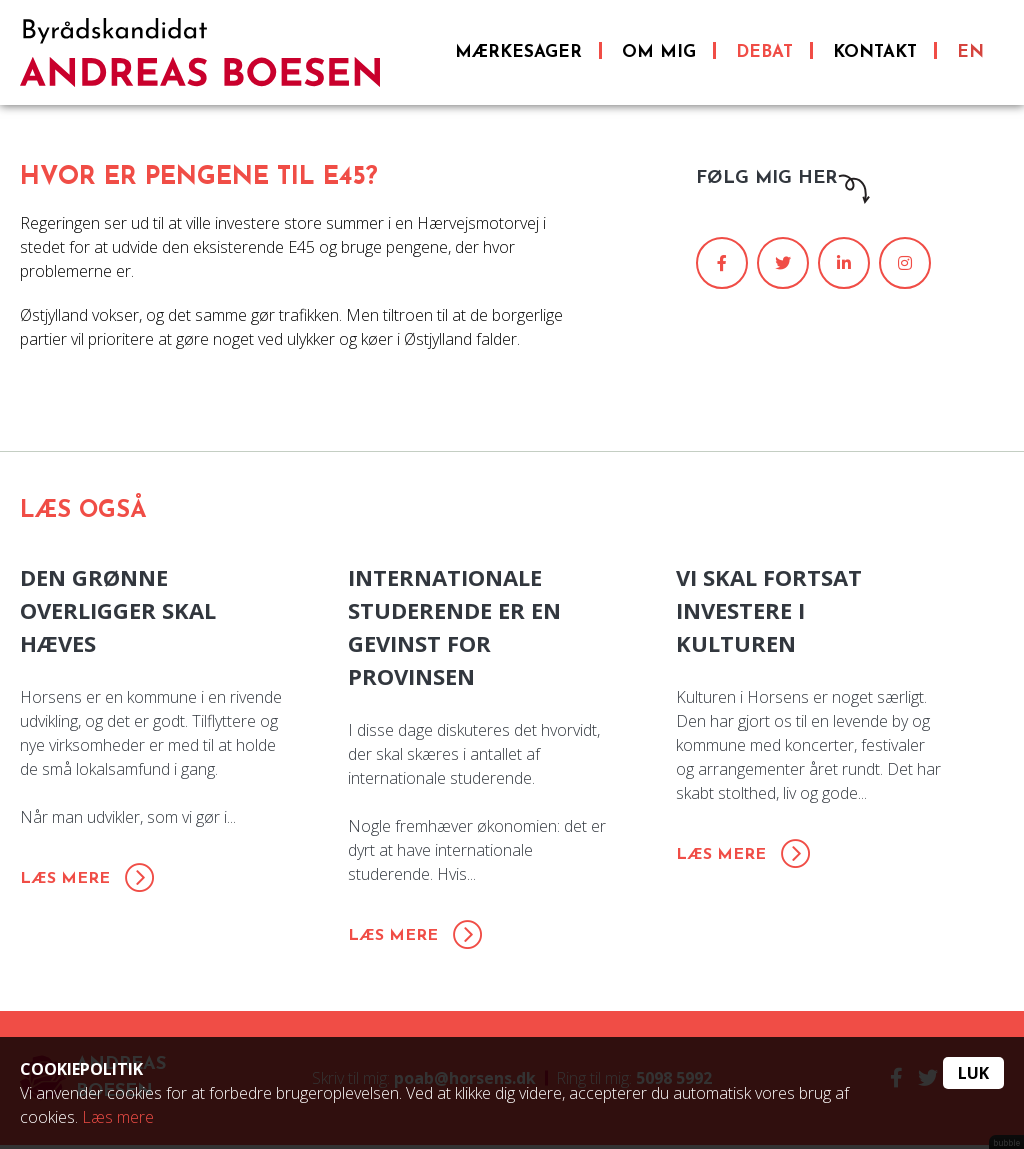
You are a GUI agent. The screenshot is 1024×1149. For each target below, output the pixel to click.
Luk (973, 1073)
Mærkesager (518, 55)
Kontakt (875, 55)
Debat (764, 55)
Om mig (659, 55)
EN (970, 55)
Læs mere (118, 1117)
